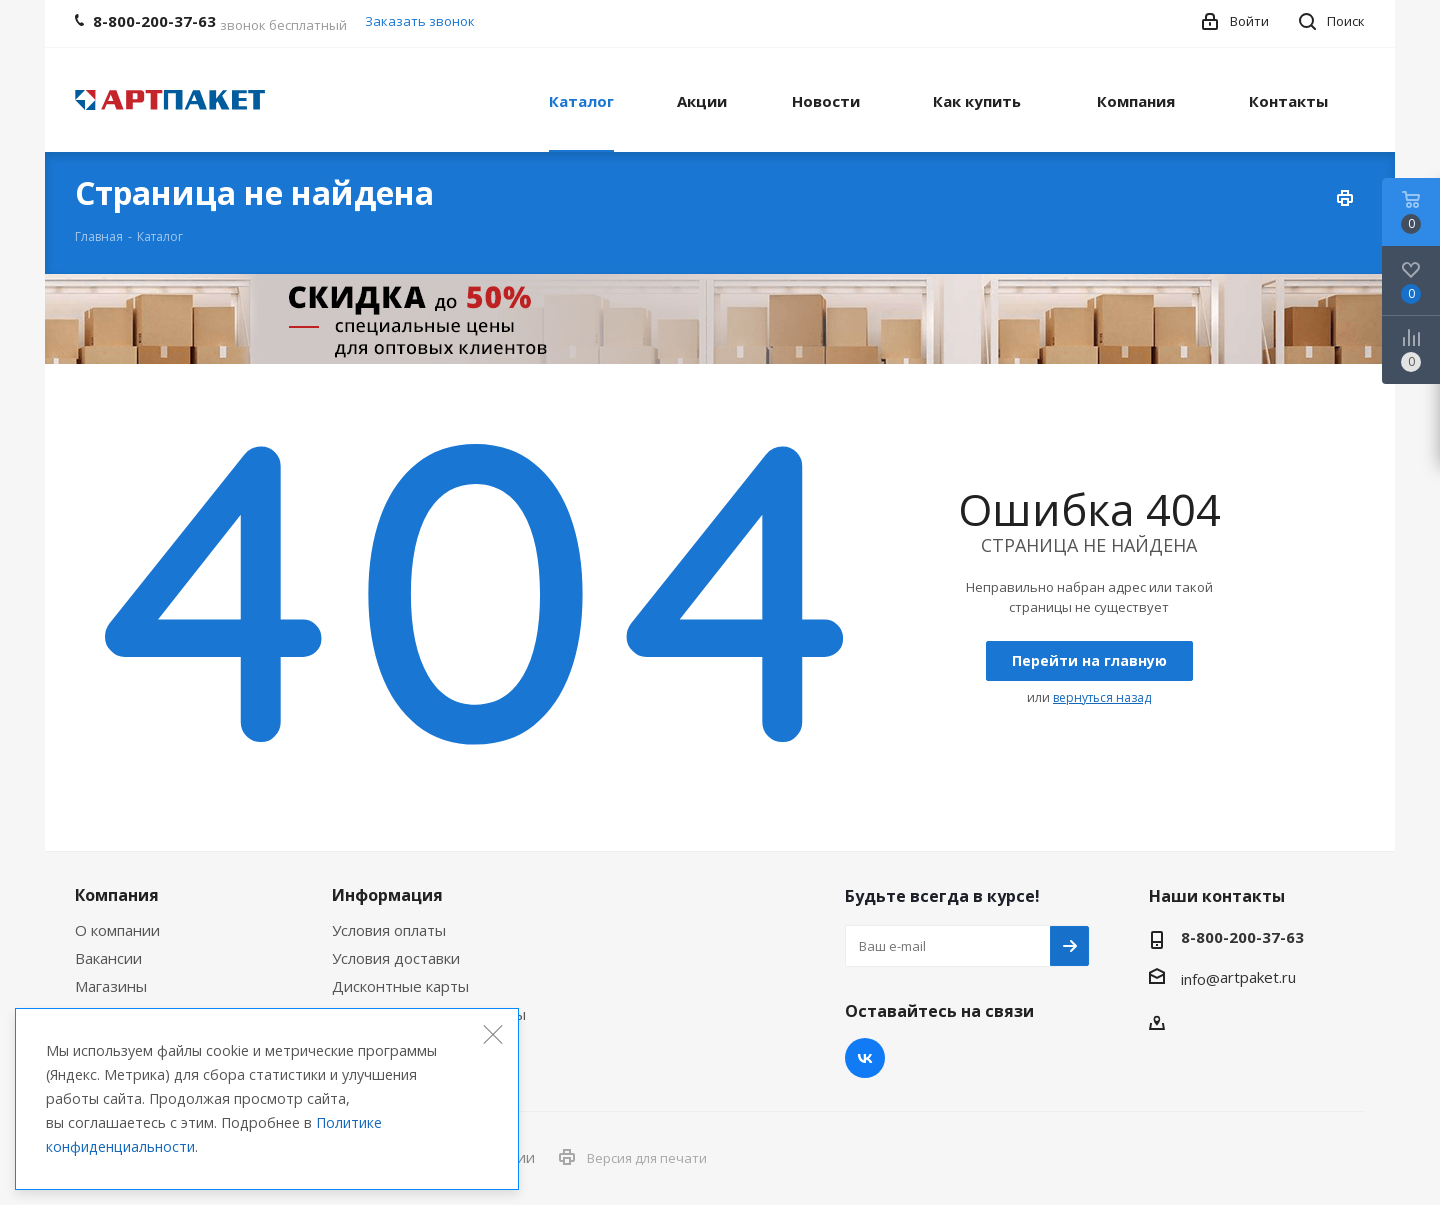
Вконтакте (865, 1058)
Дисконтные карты (400, 986)
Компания (117, 895)
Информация (387, 895)
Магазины (111, 986)
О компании (117, 930)
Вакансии (108, 958)
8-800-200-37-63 (1242, 937)
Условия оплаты (389, 930)
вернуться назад (1102, 697)
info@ (1200, 979)
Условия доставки (396, 958)
